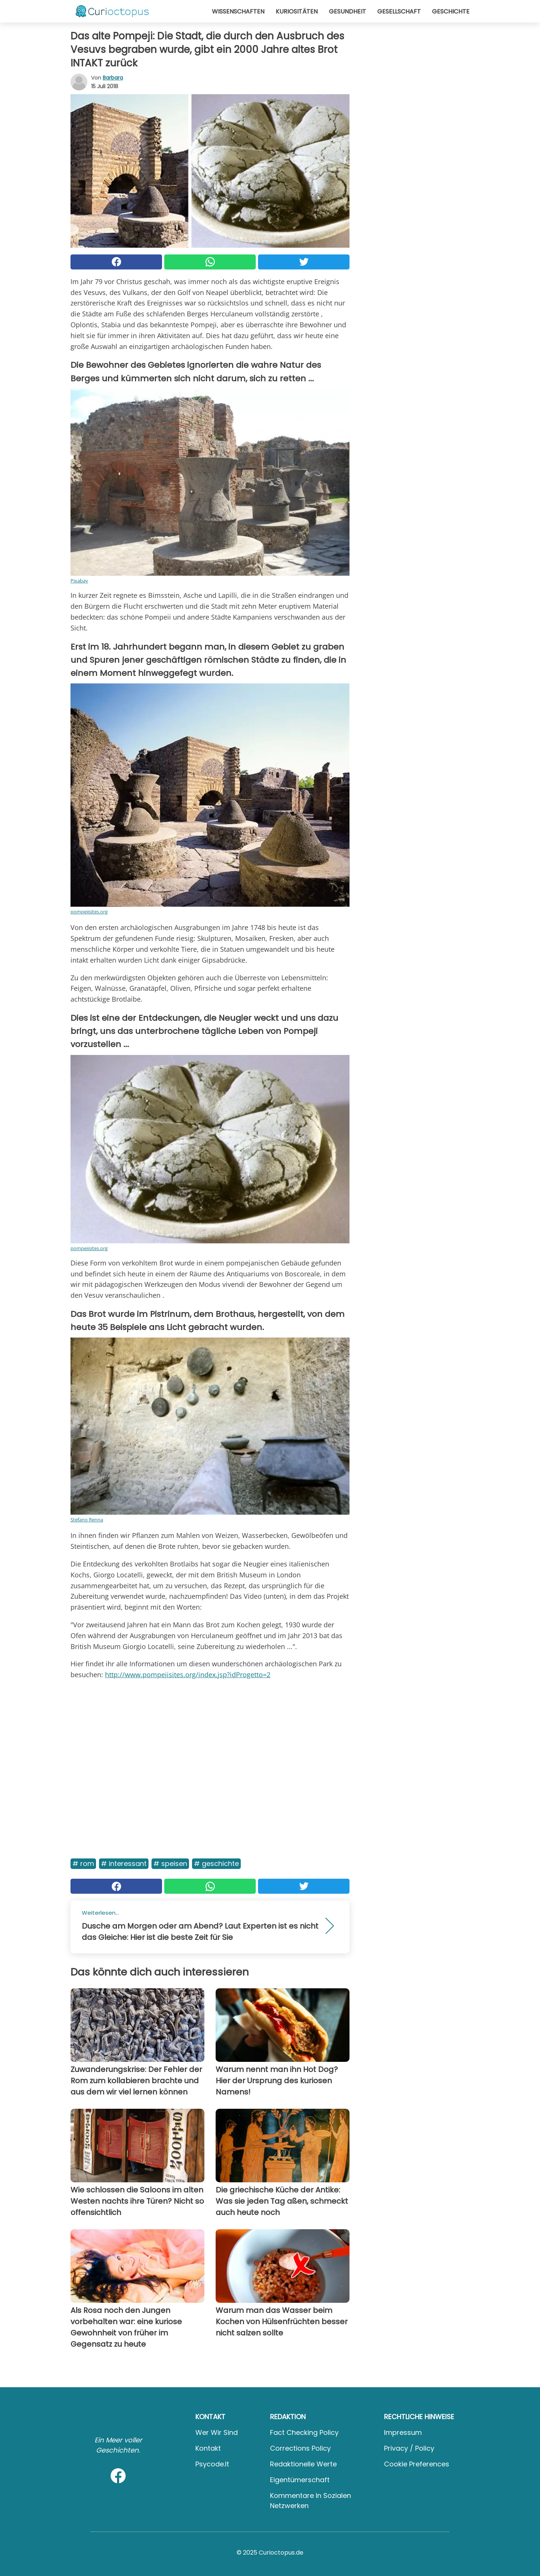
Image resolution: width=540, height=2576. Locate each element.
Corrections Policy (300, 2448)
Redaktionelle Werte (303, 2464)
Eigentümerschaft (300, 2479)
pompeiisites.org (89, 911)
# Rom (83, 1863)
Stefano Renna (86, 1519)
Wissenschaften (238, 11)
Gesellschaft (399, 11)
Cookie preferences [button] (416, 2464)
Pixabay (79, 580)
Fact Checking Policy (304, 2432)
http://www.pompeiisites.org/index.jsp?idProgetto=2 (187, 1674)
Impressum (403, 2432)
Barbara (113, 77)
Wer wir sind (216, 2432)
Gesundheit (347, 11)
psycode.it (212, 2464)
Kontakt (208, 2448)
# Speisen (170, 1863)
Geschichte (451, 11)
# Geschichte (216, 1863)
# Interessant (124, 1863)
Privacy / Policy (409, 2448)
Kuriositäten (297, 11)
